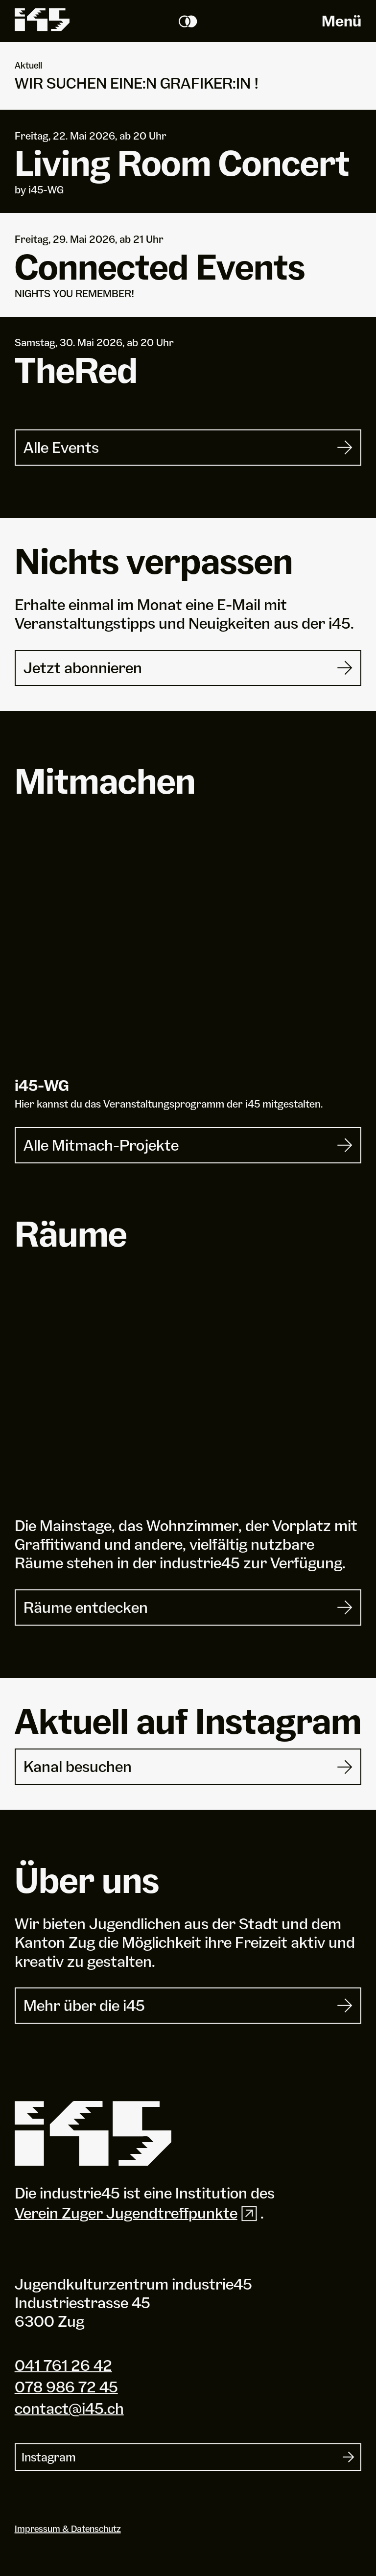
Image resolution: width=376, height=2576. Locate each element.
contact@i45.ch (69, 2408)
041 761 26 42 (63, 2365)
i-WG (42, 1085)
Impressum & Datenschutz (68, 2529)
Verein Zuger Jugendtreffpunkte (137, 2213)
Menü (341, 21)
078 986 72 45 (66, 2387)
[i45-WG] (188, 952)
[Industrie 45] (93, 2134)
